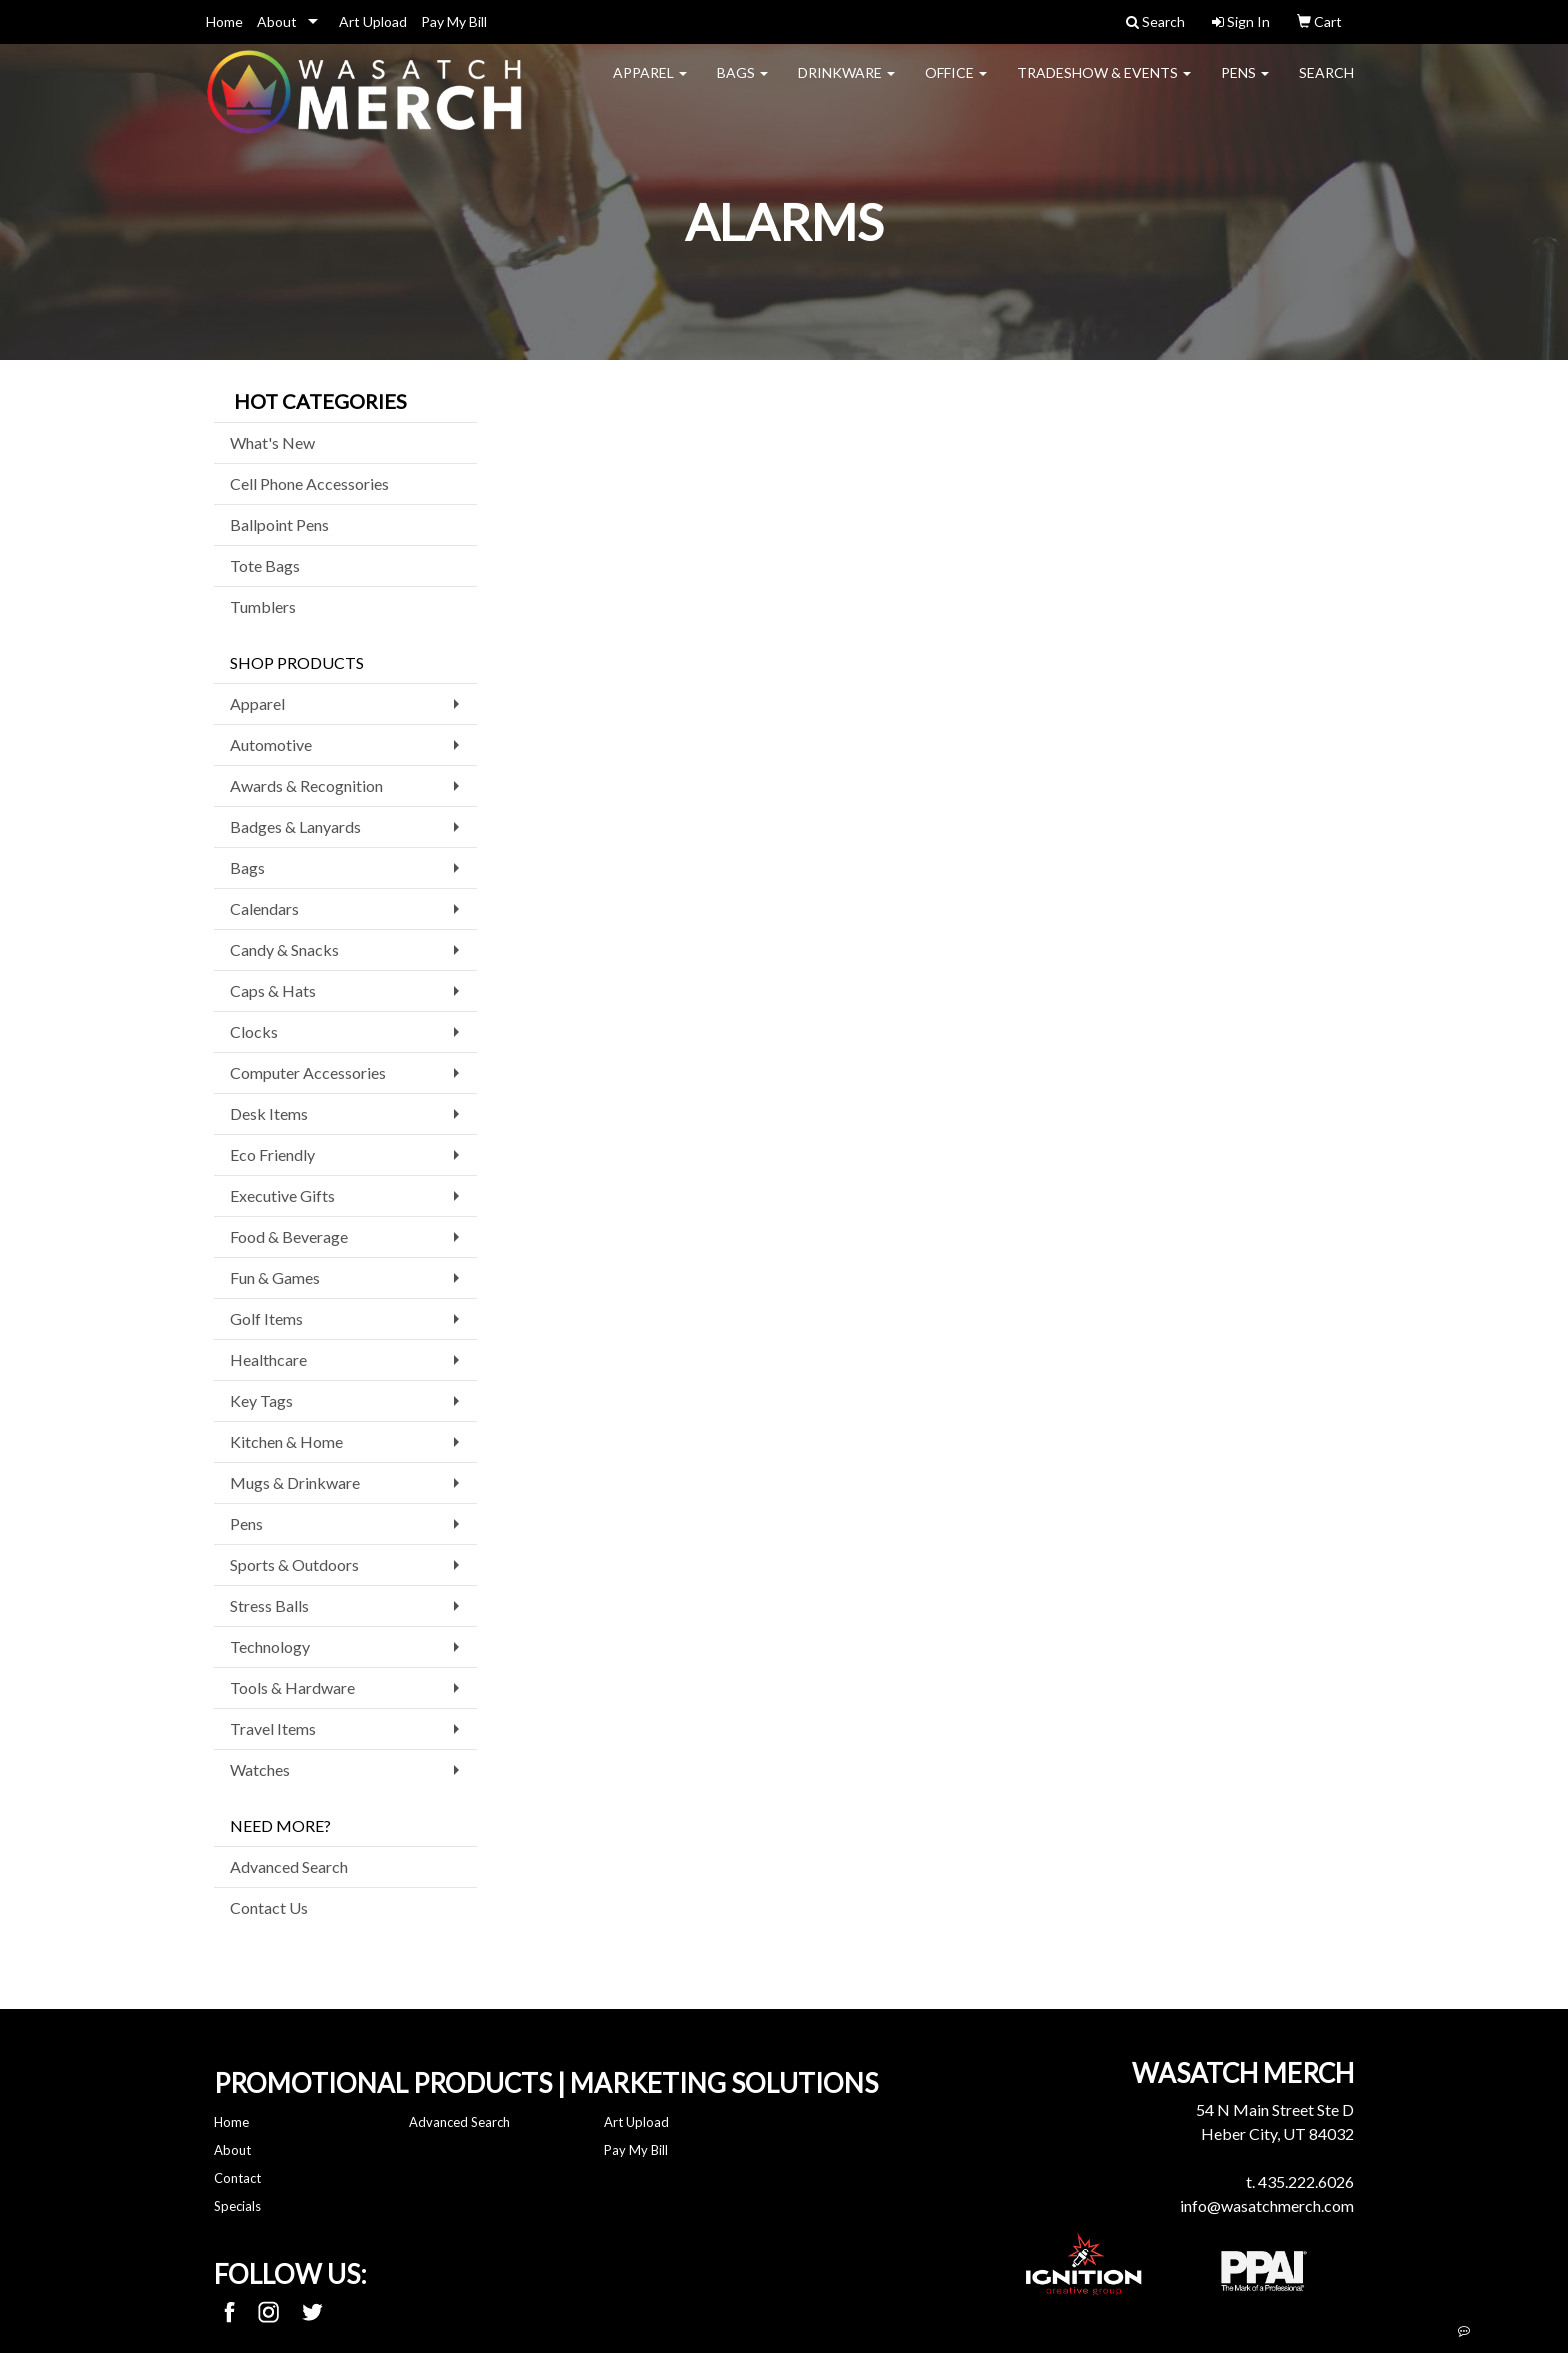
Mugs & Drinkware (295, 1482)
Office (956, 85)
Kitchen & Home (286, 1441)
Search (1326, 85)
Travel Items (273, 1728)
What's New (272, 442)
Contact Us (269, 1907)
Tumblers (263, 606)
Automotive (271, 744)
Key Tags (261, 1400)
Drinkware (846, 85)
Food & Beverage (289, 1236)
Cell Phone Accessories (309, 483)
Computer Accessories (308, 1072)
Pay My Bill (454, 21)
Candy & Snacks (284, 949)
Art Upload (373, 21)
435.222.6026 (1306, 2181)
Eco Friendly (272, 1154)
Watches (260, 1769)
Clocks (254, 1031)
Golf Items (266, 1318)
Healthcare (268, 1359)
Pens (1245, 85)
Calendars (264, 908)
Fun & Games (275, 1277)
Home (224, 21)
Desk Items (269, 1113)
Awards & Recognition (306, 785)
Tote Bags (265, 565)
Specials (237, 2206)
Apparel (650, 85)
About (277, 21)
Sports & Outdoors (294, 1564)
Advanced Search (289, 1866)
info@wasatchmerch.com (1267, 2205)
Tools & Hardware (292, 1687)
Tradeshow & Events (1104, 85)
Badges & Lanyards (295, 826)
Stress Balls (269, 1605)
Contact (237, 2178)
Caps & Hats (273, 990)
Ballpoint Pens (279, 524)
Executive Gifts (282, 1195)
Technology (270, 1646)
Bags (742, 85)
